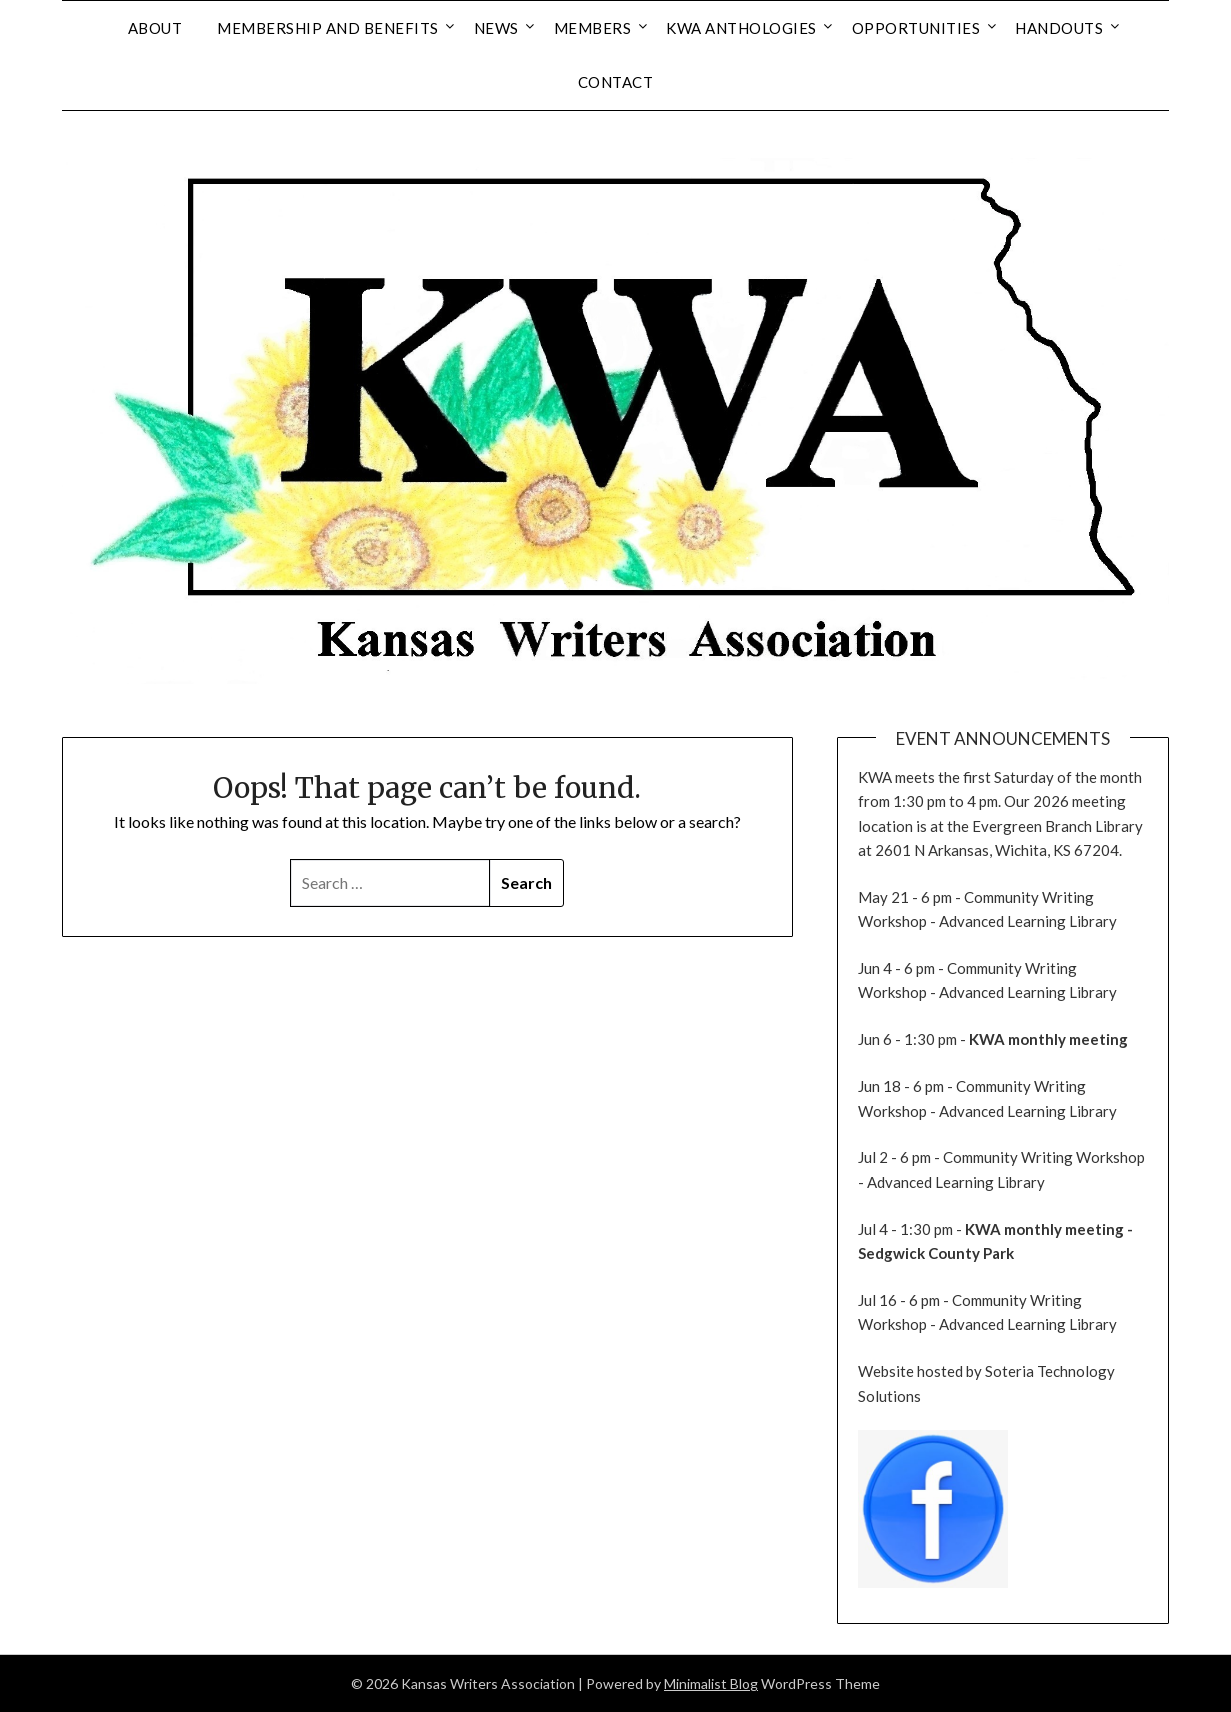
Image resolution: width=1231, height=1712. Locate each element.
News (496, 28)
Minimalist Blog (711, 1683)
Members (593, 28)
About (155, 28)
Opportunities (916, 28)
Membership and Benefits (328, 28)
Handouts (1059, 28)
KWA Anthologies (741, 28)
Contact (616, 82)
